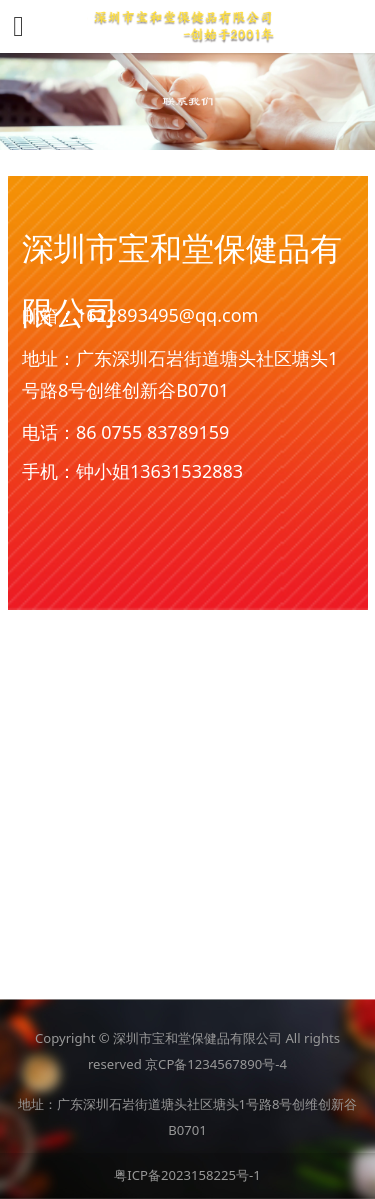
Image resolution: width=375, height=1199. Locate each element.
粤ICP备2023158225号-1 (187, 1175)
